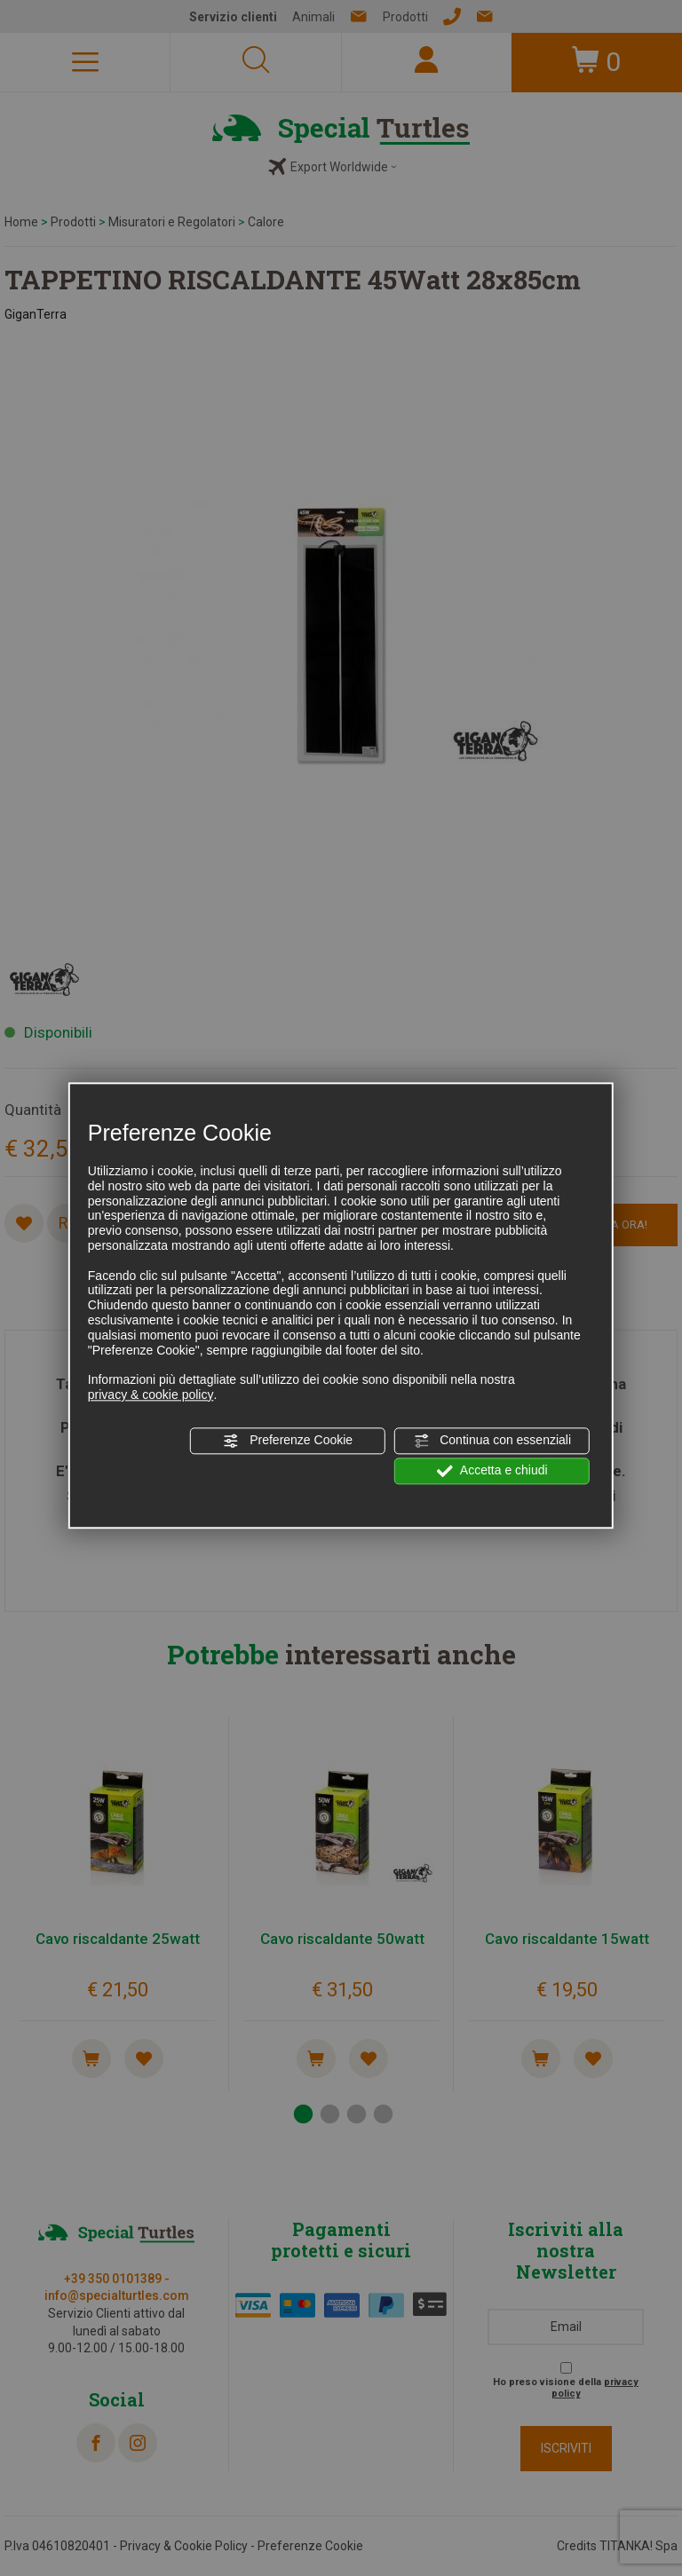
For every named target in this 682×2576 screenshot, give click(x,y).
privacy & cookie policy (151, 1394)
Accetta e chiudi (492, 1471)
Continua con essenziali (492, 1441)
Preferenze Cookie (288, 1441)
